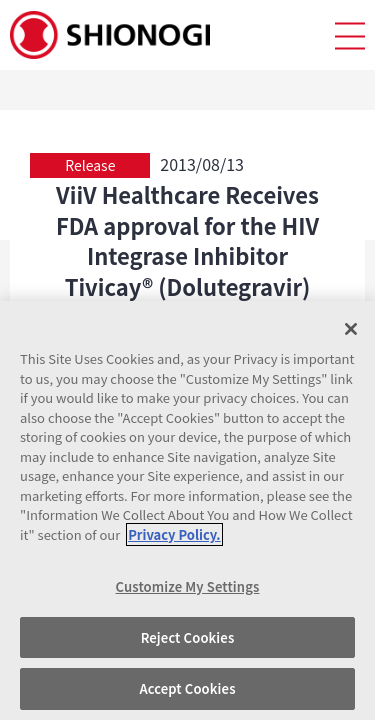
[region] (187, 510)
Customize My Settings (188, 586)
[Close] (351, 329)
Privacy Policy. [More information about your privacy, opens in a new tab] (174, 534)
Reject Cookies (188, 637)
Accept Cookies (187, 688)
